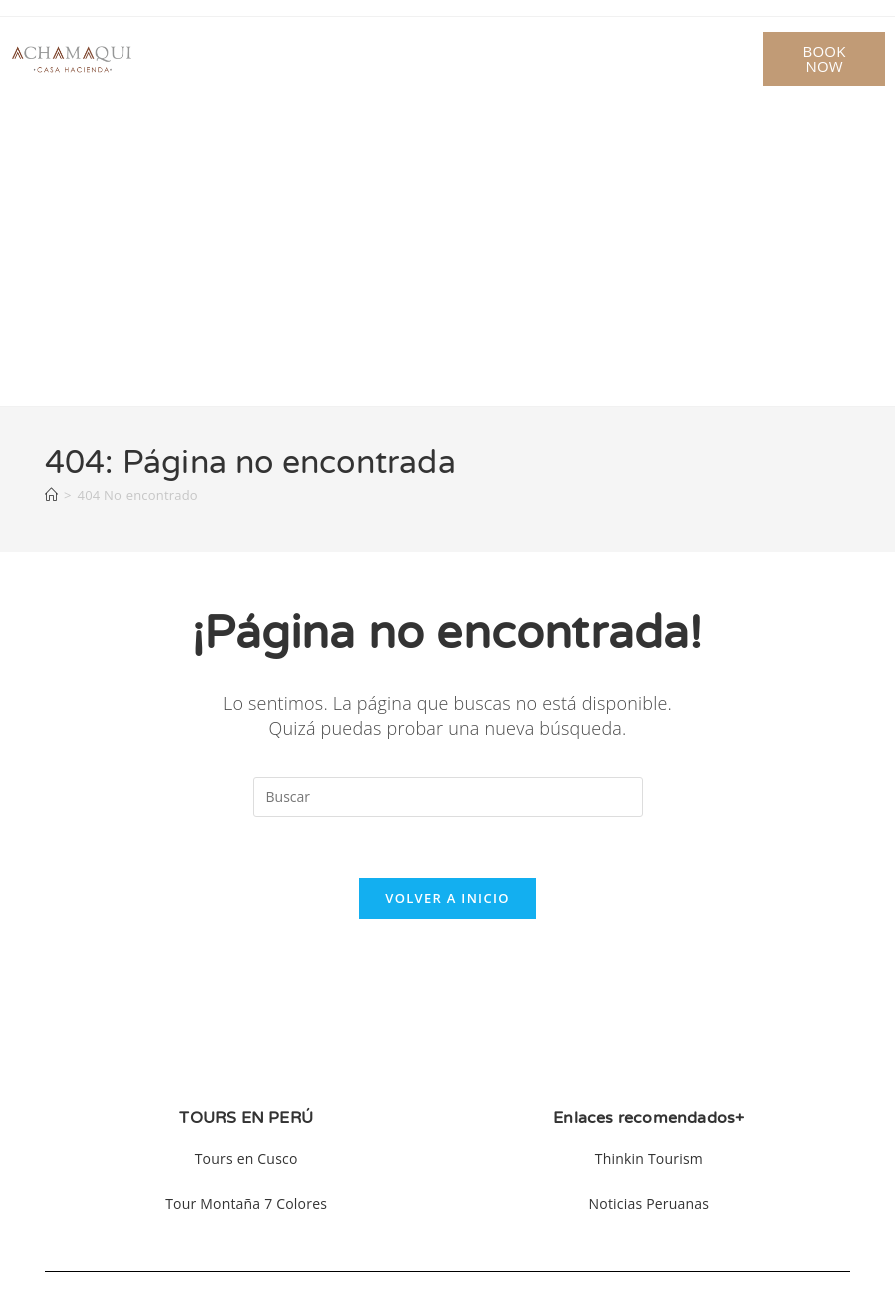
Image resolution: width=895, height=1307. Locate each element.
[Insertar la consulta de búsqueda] (448, 797)
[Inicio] (51, 495)
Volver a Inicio (447, 898)
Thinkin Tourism (649, 1158)
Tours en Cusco (246, 1158)
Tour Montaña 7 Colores (246, 1203)
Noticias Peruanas (649, 1203)
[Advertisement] (447, 256)
